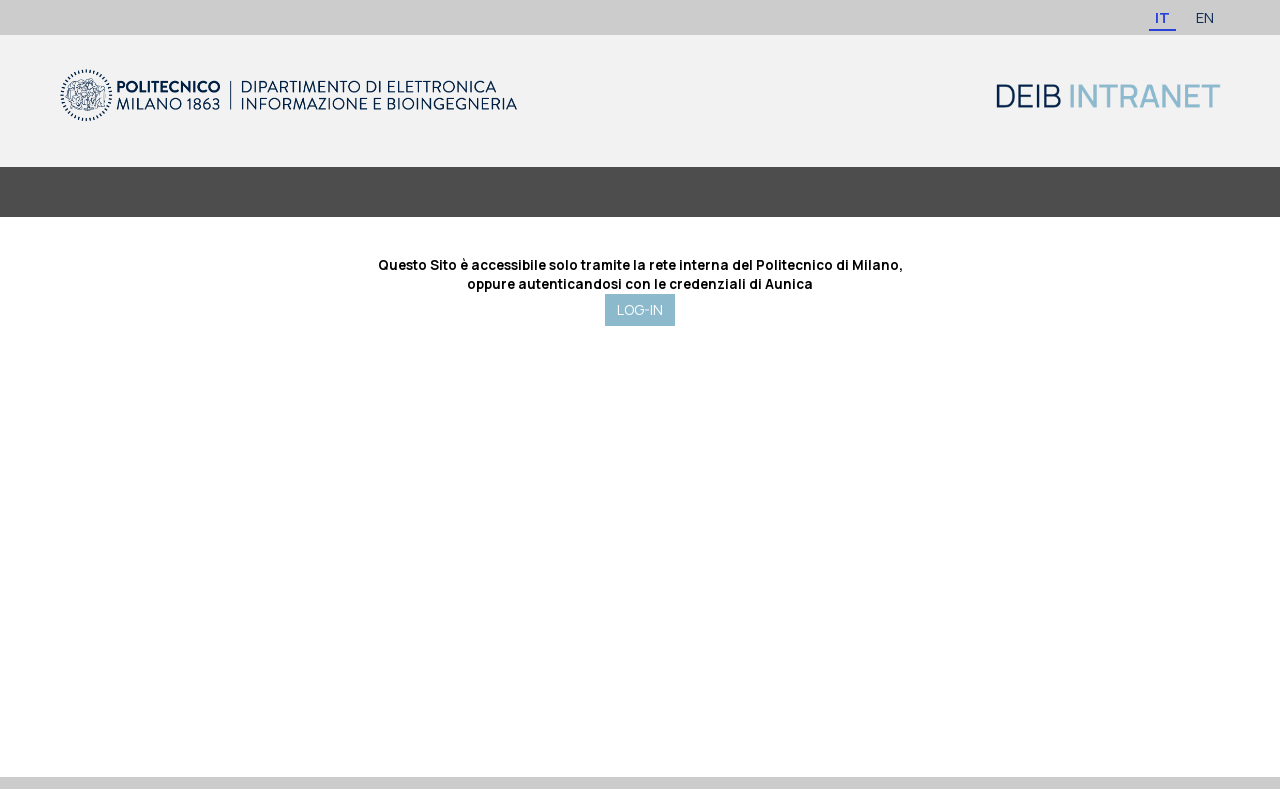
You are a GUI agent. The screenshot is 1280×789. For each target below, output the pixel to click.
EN (1205, 17)
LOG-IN (640, 309)
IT (1162, 17)
